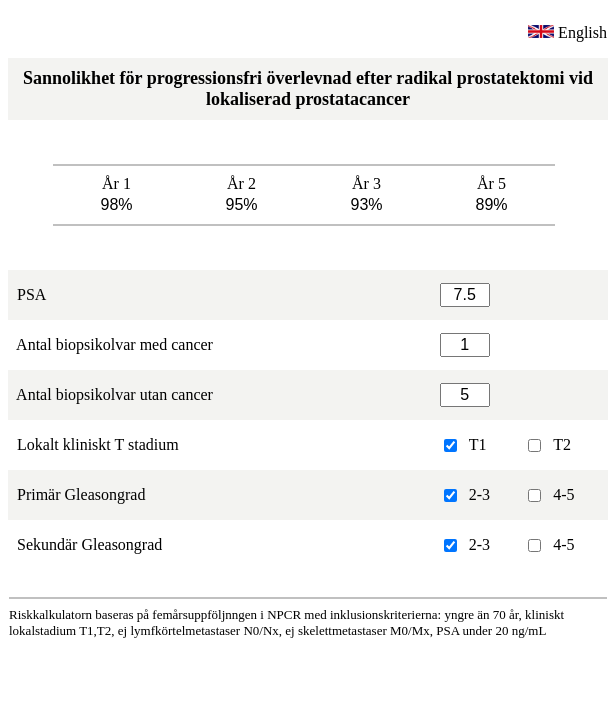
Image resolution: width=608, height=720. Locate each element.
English (567, 32)
